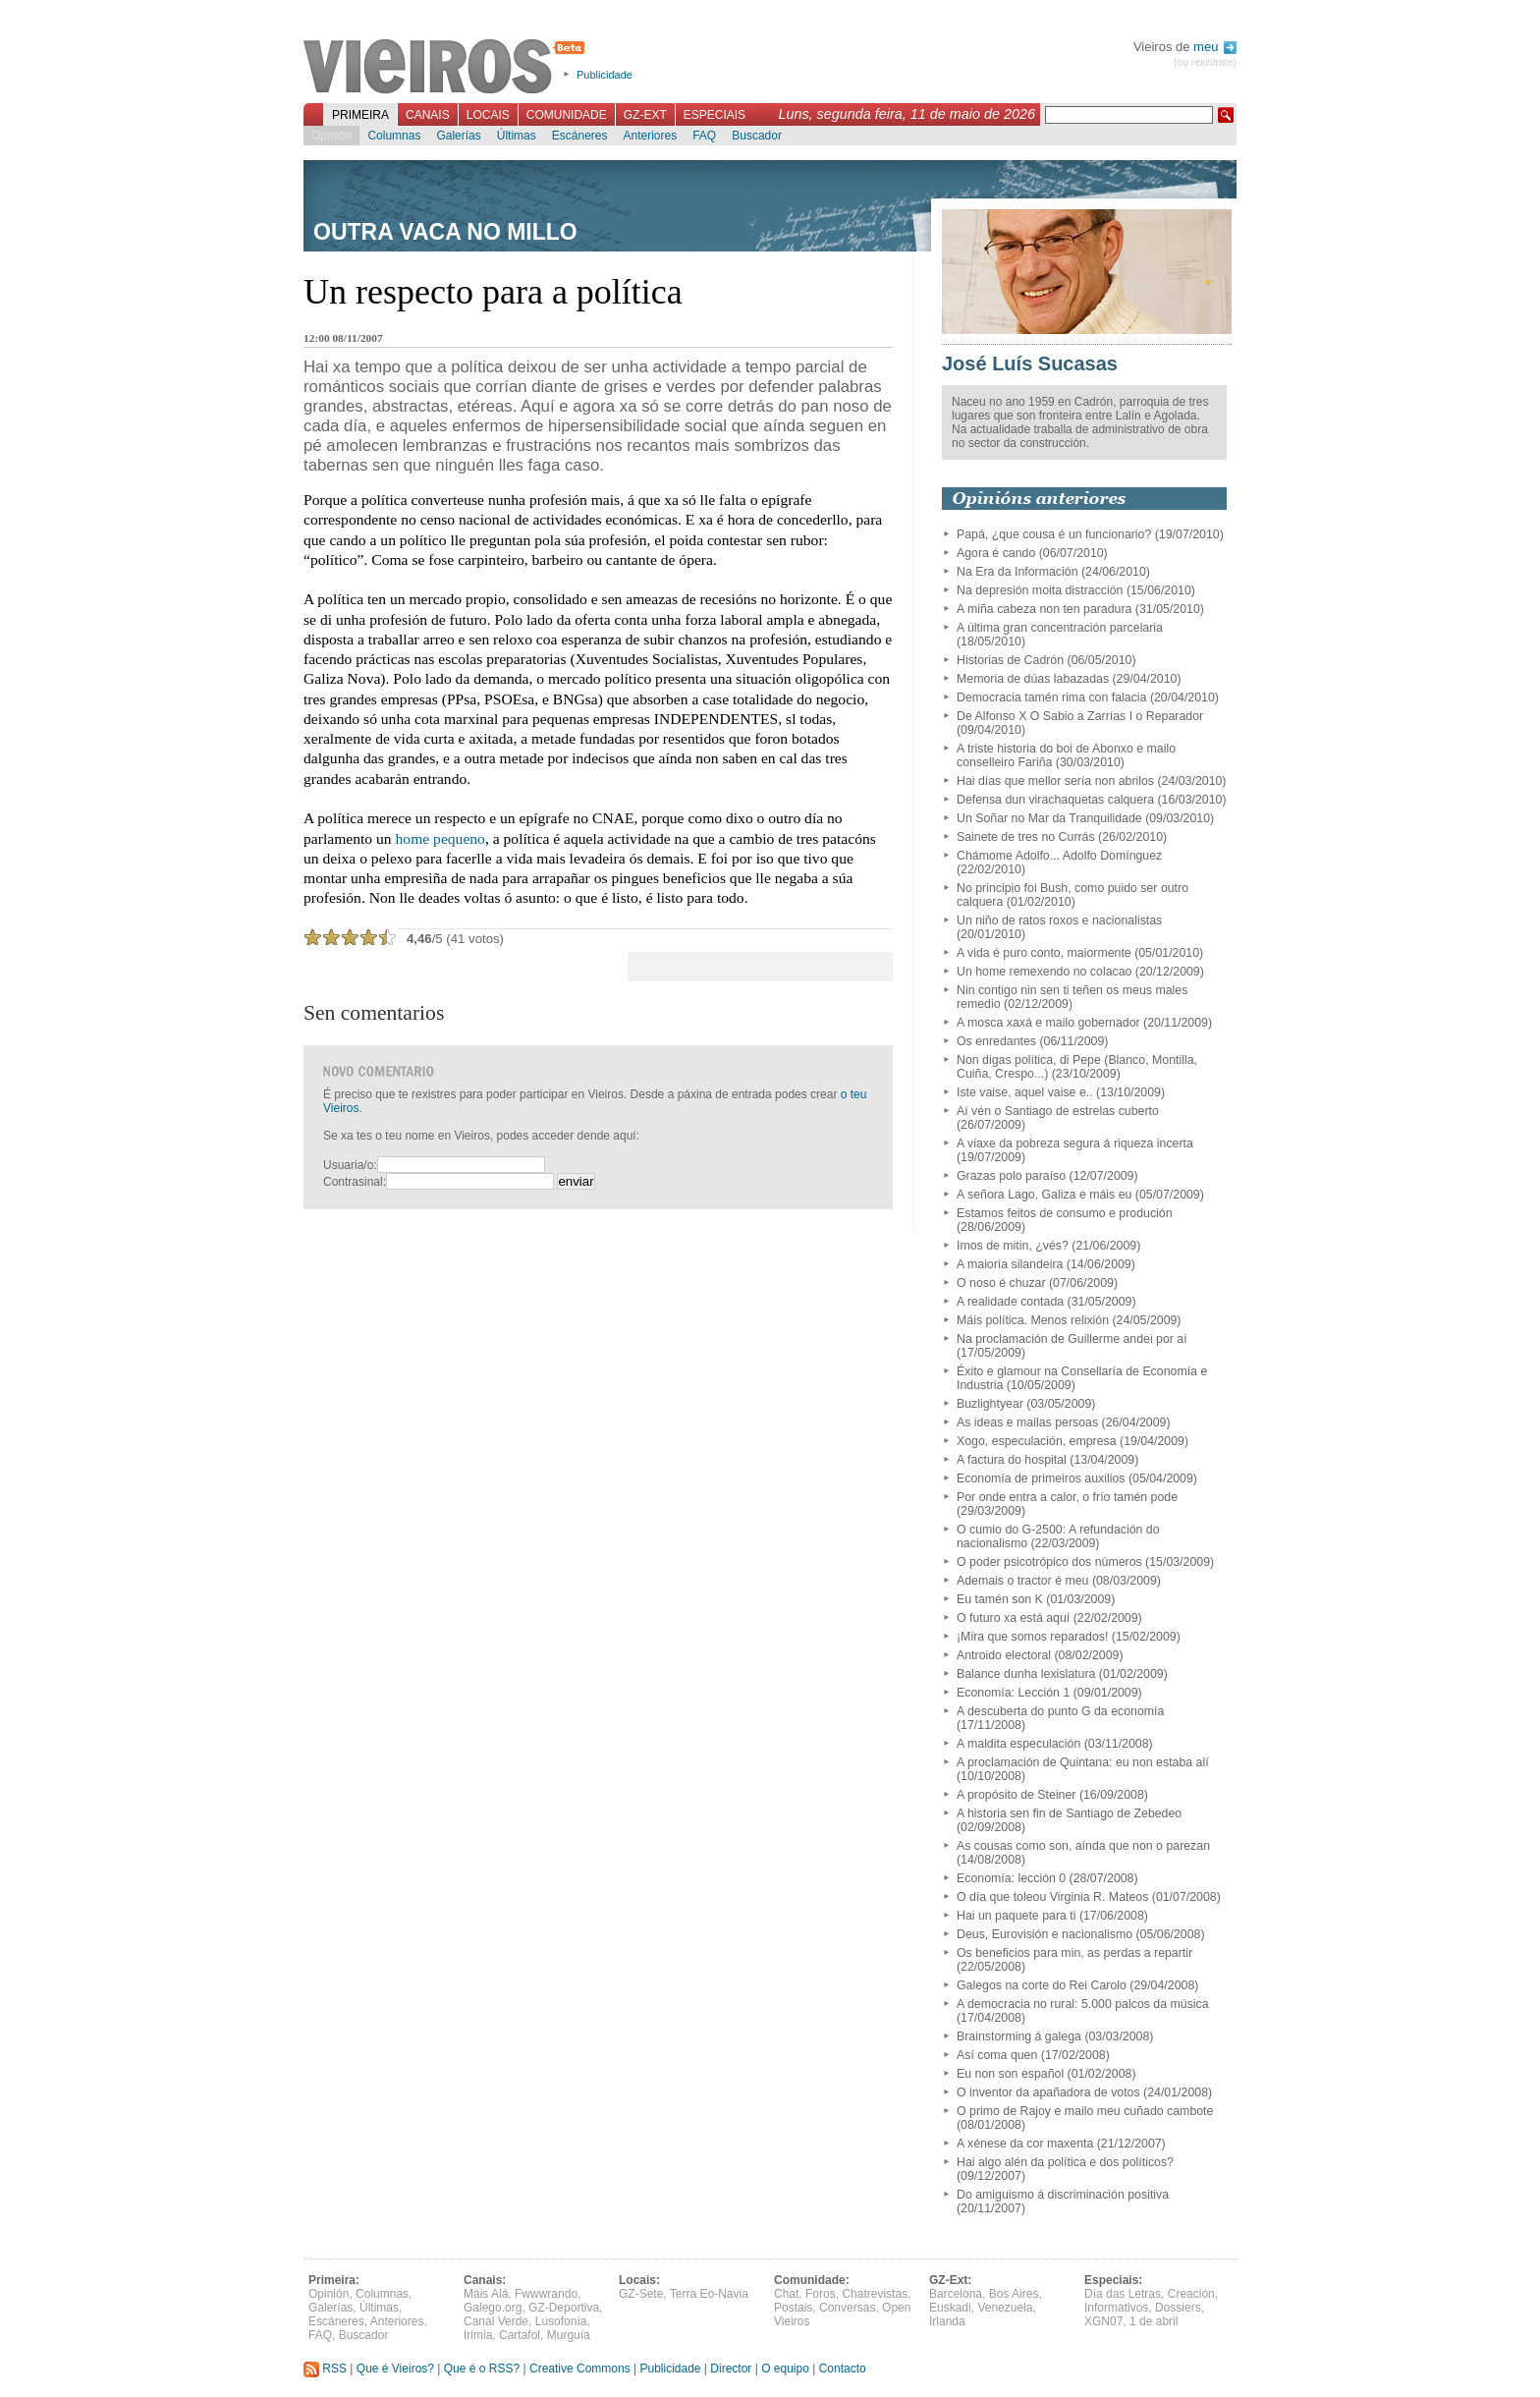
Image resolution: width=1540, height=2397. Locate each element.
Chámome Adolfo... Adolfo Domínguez (1059, 856)
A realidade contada (1010, 1302)
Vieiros (447, 67)
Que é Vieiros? (395, 2368)
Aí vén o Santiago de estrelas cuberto (1058, 1111)
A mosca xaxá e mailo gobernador (1048, 1023)
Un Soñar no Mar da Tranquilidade (1049, 818)
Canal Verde (496, 2321)
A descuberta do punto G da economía (1060, 1711)
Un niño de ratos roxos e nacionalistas (1059, 920)
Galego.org (493, 2307)
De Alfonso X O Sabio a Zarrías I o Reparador (1080, 716)
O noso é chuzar (1001, 1283)
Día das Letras (1122, 2294)
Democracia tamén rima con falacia (1051, 697)
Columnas (393, 135)
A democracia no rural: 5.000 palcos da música (1083, 2004)
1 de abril (1153, 2321)
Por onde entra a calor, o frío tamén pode (1067, 1497)
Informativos (1116, 2307)
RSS (325, 2368)
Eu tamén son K (1000, 1599)
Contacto (842, 2368)
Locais (488, 115)
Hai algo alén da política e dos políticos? (1065, 2162)
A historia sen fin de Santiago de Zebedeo (1069, 1813)
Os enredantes (996, 1041)
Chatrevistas (875, 2294)
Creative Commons (580, 2368)
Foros (820, 2294)
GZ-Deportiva (563, 2307)
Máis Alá (486, 2294)
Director (730, 2368)
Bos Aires (1014, 2294)
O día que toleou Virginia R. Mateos (1052, 1897)
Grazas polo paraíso (1011, 1176)
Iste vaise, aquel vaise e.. (1025, 1092)
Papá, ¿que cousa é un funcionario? (1054, 534)
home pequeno (440, 838)
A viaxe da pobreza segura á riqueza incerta (1075, 1143)
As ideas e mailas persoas (1027, 1422)
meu (1215, 46)
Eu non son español (1010, 2074)
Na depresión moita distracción (1040, 590)
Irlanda (947, 2321)
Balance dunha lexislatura (1026, 1674)
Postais (793, 2307)
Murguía (568, 2335)
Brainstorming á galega (1019, 2036)
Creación (1191, 2294)
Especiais (714, 115)
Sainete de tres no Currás (1026, 837)
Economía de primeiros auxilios (1041, 1478)
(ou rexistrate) (1205, 62)
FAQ (704, 135)
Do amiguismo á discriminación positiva (1063, 2195)
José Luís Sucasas (1030, 363)
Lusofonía (561, 2321)
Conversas (847, 2307)
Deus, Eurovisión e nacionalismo (1044, 1934)
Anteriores (650, 135)
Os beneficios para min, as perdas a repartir (1074, 1953)
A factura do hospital (1012, 1460)
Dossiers (1178, 2307)
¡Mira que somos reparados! (1032, 1637)
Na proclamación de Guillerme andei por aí (1072, 1339)
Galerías (458, 135)
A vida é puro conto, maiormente (1044, 953)
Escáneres (580, 135)
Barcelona (955, 2294)
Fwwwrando (546, 2294)
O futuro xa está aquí (1013, 1618)
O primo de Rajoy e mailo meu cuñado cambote (1085, 2111)
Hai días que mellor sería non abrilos (1055, 781)
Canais (428, 115)
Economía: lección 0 (1011, 1878)
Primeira (360, 115)
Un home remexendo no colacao (1044, 971)
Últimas (516, 135)
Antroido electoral (1004, 1655)
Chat (786, 2294)
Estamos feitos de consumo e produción (1065, 1213)
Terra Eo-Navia (709, 2294)
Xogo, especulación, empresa (1037, 1441)
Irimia (478, 2335)
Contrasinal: (354, 1182)
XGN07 (1103, 2321)
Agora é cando (996, 553)
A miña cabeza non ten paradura (1044, 609)
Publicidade (604, 75)
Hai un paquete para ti (1016, 1916)
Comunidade (566, 115)
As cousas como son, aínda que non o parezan (1083, 1846)
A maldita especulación (1018, 1744)
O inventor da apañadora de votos (1048, 2092)
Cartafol (519, 2335)
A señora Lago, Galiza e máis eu (1044, 1194)
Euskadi (950, 2307)
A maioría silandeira (1010, 1264)
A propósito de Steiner (1016, 1795)
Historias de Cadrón (1010, 660)
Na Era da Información (1017, 572)
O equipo (785, 2368)
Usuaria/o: (350, 1165)
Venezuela (1004, 2307)
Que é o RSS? (482, 2368)
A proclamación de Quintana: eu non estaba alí (1083, 1762)
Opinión (331, 135)
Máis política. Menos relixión (1033, 1320)
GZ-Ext (645, 115)
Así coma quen (997, 2055)
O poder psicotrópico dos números (1049, 1562)
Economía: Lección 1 (1013, 1693)
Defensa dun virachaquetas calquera (1055, 800)
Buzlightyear (990, 1404)
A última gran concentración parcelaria (1060, 628)
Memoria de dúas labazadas (1033, 679)
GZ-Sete (641, 2294)
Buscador (757, 135)
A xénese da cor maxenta (1025, 2143)
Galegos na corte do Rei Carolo (1042, 1985)
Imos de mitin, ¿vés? (1013, 1246)
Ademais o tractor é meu (1022, 1581)
